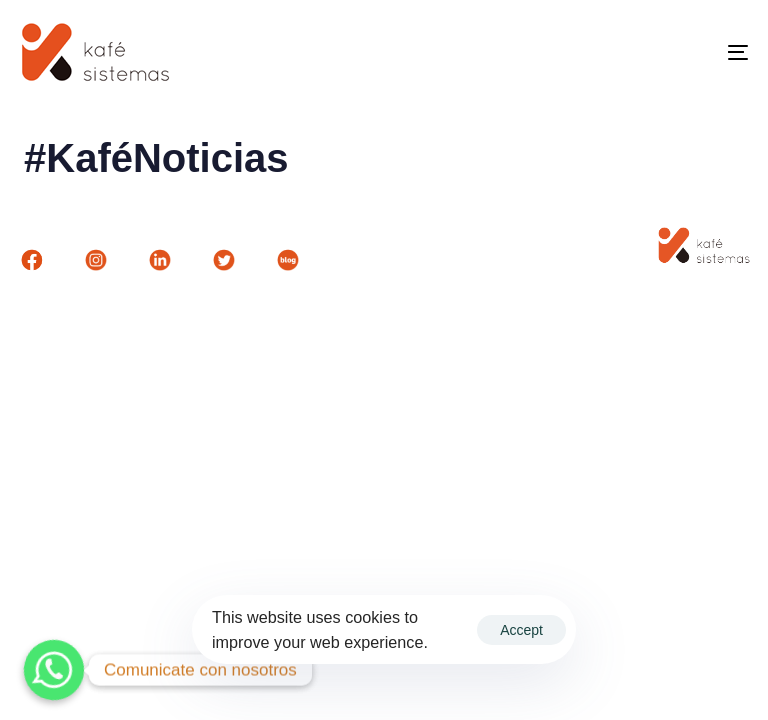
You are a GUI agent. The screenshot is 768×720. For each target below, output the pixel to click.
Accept (521, 630)
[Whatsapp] (54, 670)
